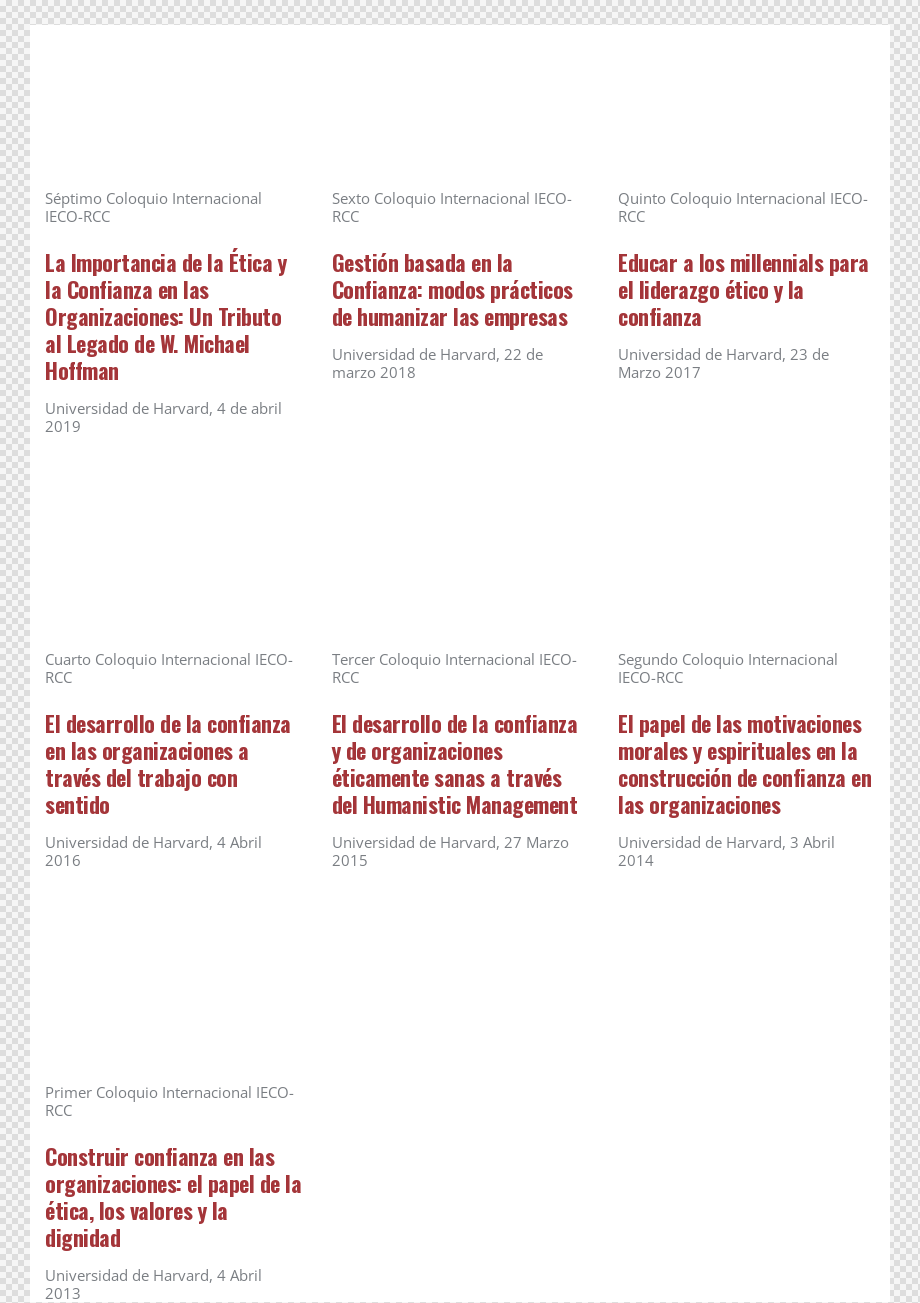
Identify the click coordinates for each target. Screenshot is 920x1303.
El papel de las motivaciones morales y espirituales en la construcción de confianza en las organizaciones (744, 764)
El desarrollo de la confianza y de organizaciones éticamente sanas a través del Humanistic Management (455, 764)
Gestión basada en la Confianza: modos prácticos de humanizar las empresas (452, 289)
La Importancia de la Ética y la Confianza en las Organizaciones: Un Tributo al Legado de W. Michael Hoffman (165, 316)
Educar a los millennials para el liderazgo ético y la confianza (743, 289)
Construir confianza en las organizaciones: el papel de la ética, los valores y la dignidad (173, 1197)
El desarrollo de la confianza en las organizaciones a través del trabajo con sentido (168, 764)
